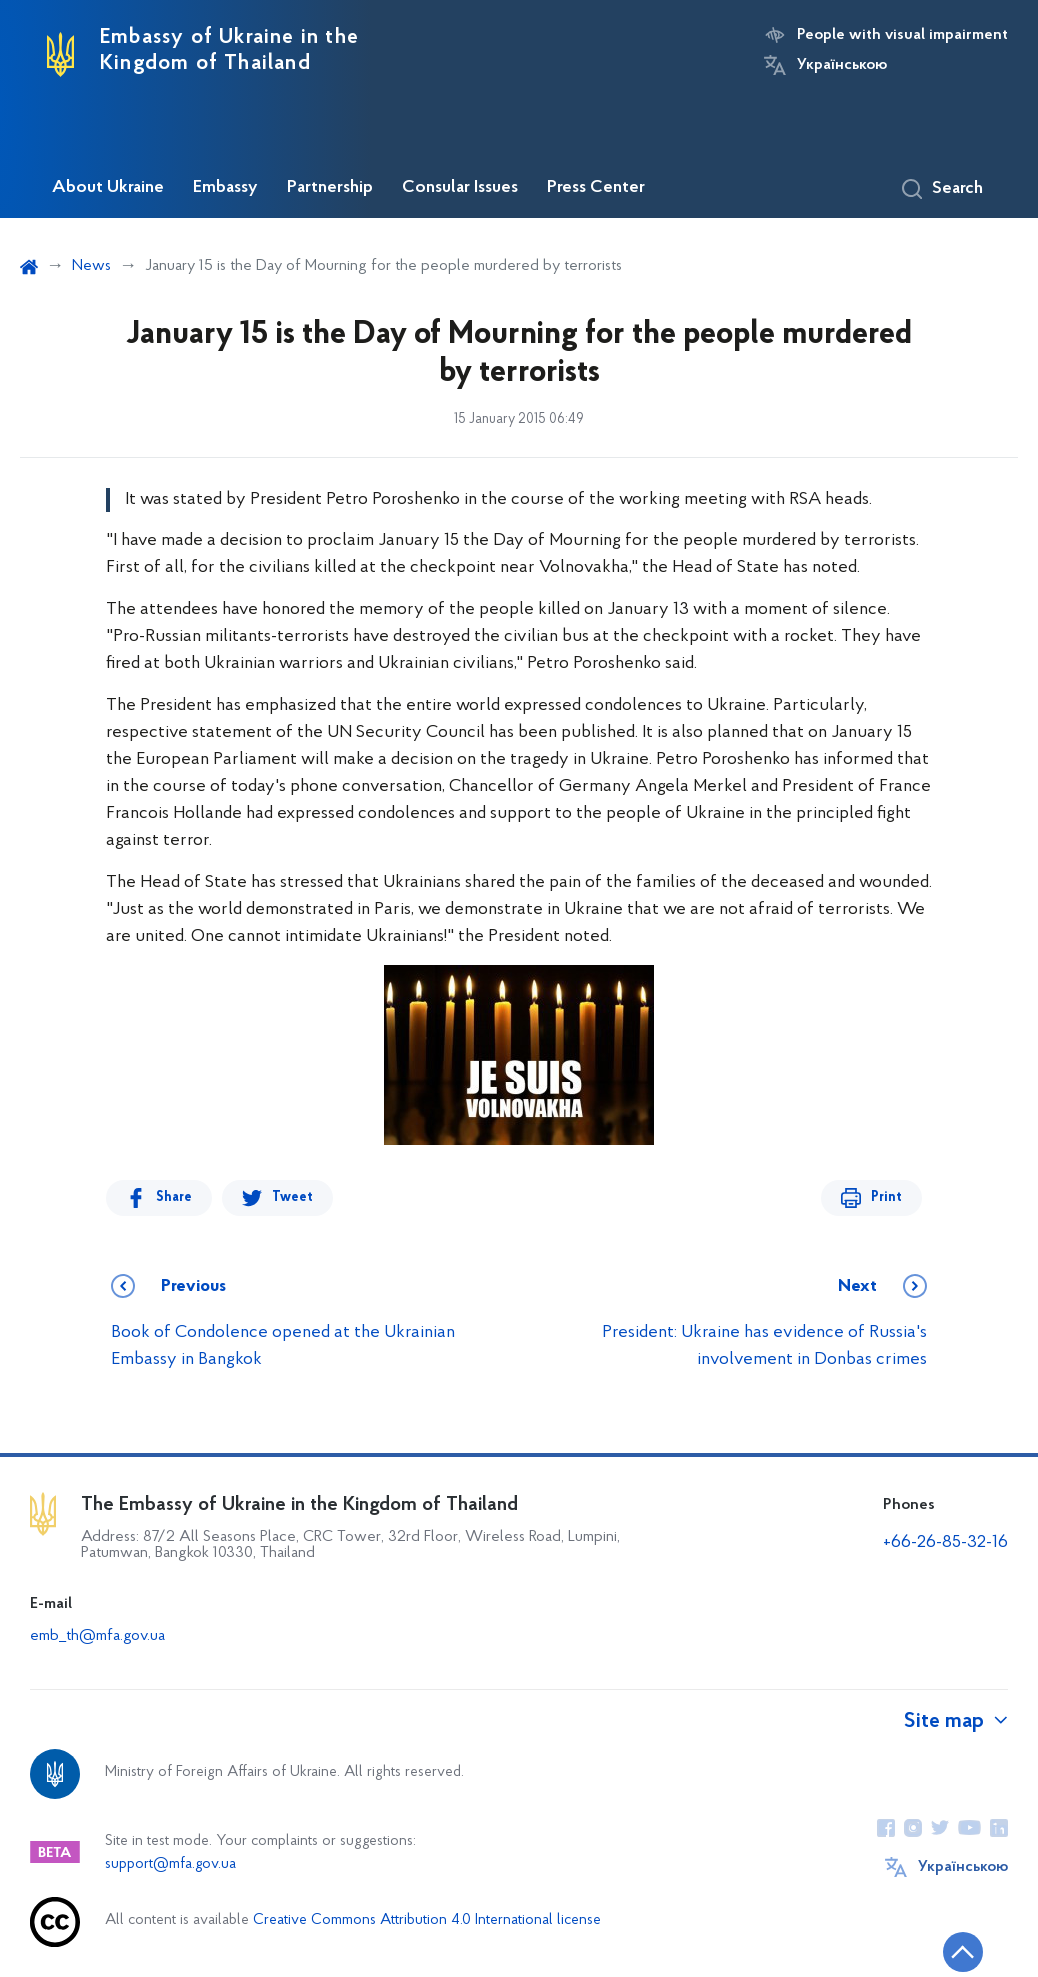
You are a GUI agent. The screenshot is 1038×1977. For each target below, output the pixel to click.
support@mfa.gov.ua (170, 1864)
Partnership (330, 188)
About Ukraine (108, 188)
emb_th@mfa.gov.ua (97, 1636)
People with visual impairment (902, 35)
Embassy (225, 188)
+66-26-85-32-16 (945, 1542)
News (91, 266)
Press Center (596, 188)
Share (174, 1197)
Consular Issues (460, 188)
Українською (842, 65)
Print (886, 1197)
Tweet (292, 1197)
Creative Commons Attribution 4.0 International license (427, 1920)
